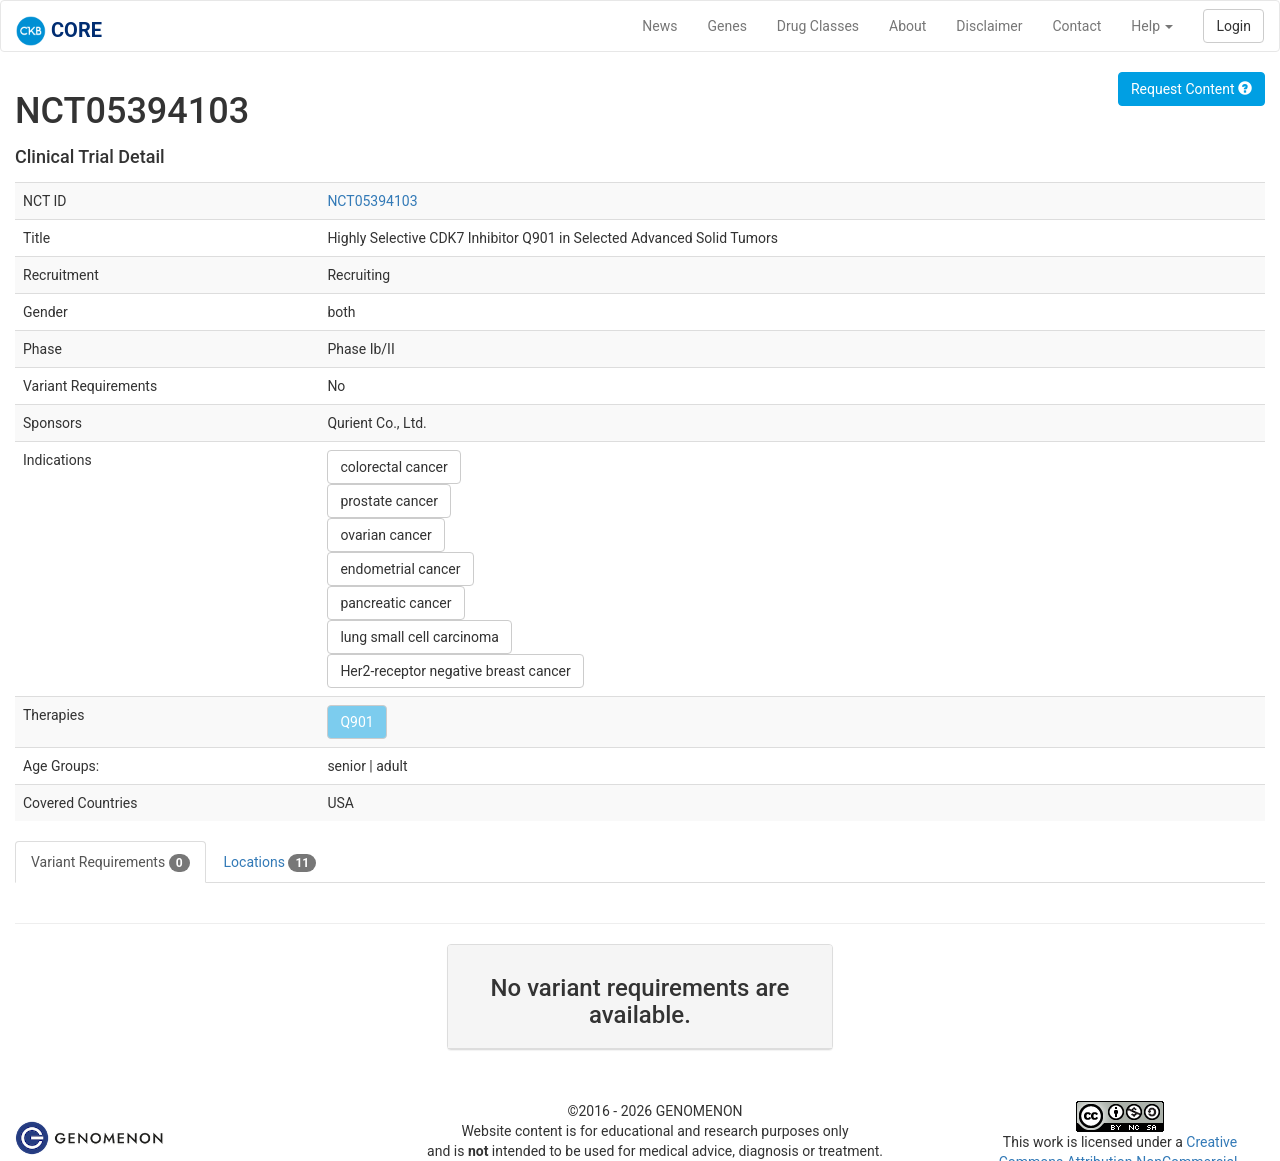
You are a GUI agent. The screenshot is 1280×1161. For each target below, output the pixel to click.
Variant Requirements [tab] (110, 863)
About (907, 26)
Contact (1076, 26)
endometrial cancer (400, 569)
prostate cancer (389, 501)
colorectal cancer (393, 467)
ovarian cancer (385, 535)
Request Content (1191, 89)
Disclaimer (989, 26)
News (659, 26)
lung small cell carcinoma (419, 637)
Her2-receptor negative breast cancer (455, 671)
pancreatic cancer (395, 603)
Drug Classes (818, 26)
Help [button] (1152, 26)
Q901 (356, 722)
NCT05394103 (372, 201)
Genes (727, 26)
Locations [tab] (270, 863)
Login (1233, 26)
